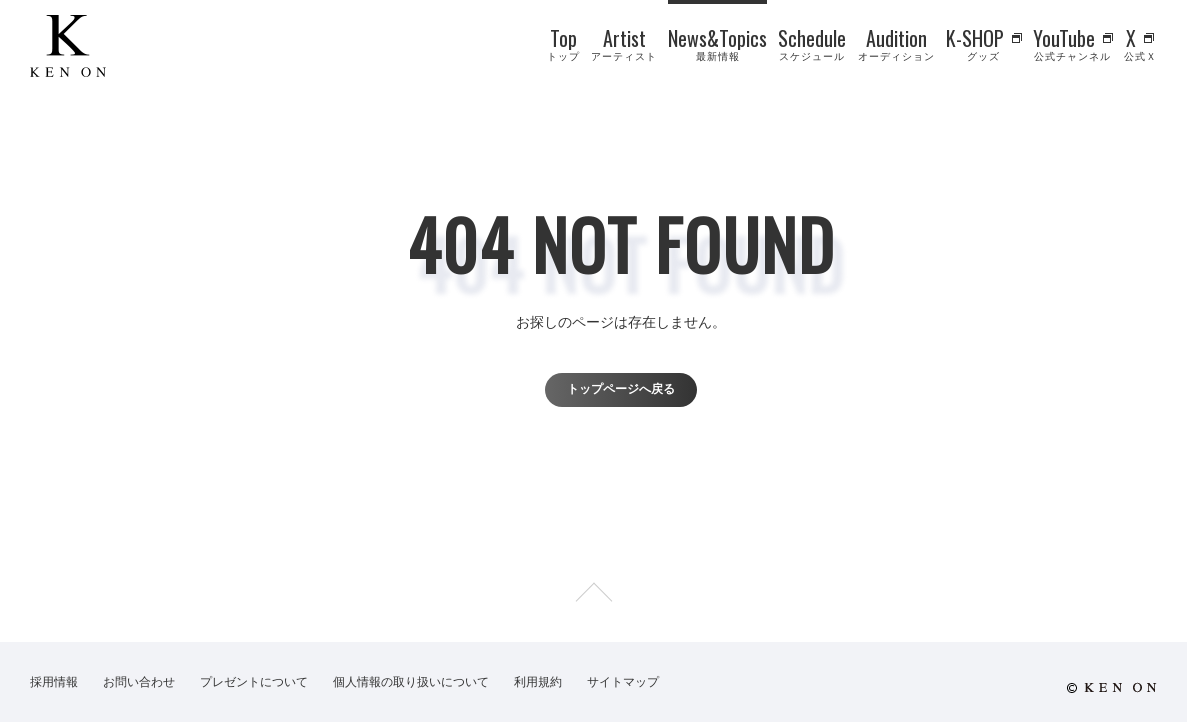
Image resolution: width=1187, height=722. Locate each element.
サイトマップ (623, 682)
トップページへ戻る (621, 389)
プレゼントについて (254, 682)
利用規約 (538, 682)
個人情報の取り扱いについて (411, 682)
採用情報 (54, 682)
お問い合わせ (139, 682)
